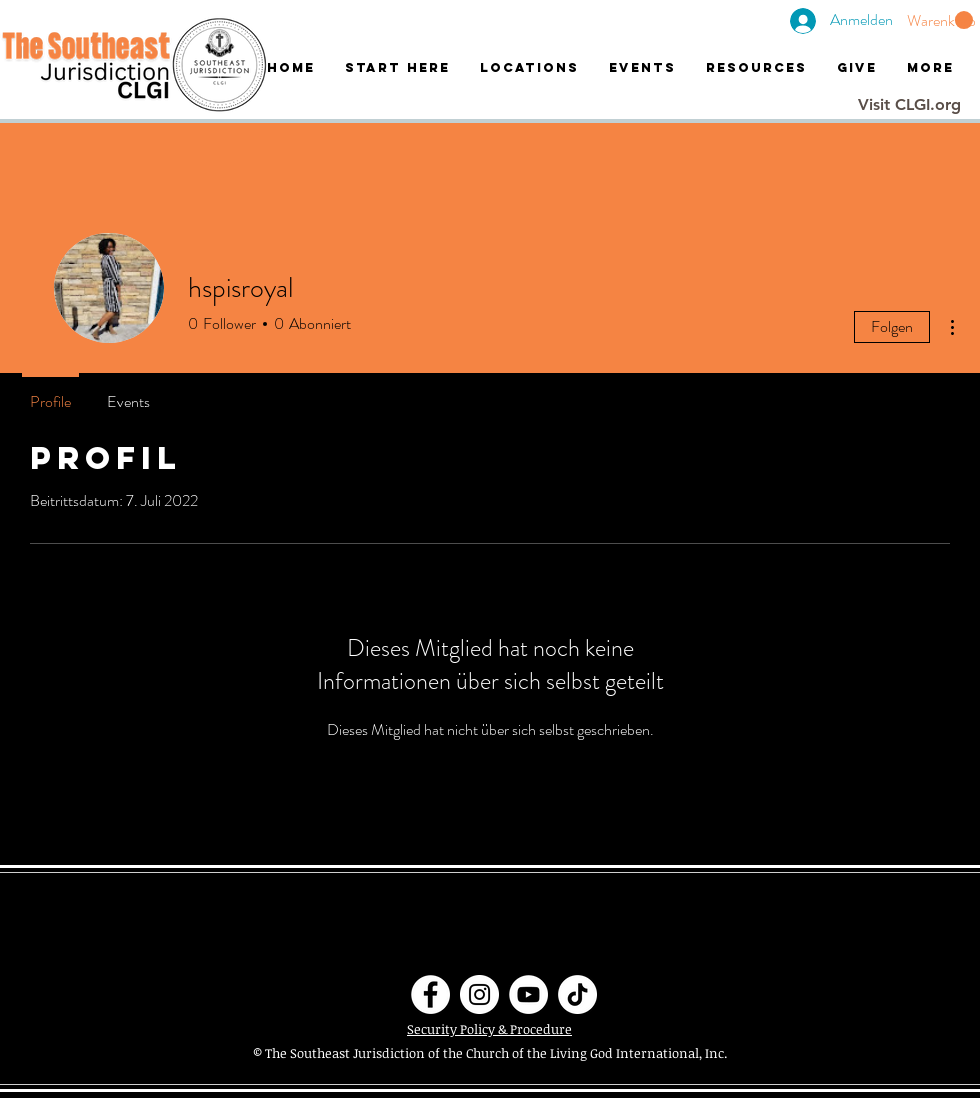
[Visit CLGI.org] (909, 105)
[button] (940, 20)
